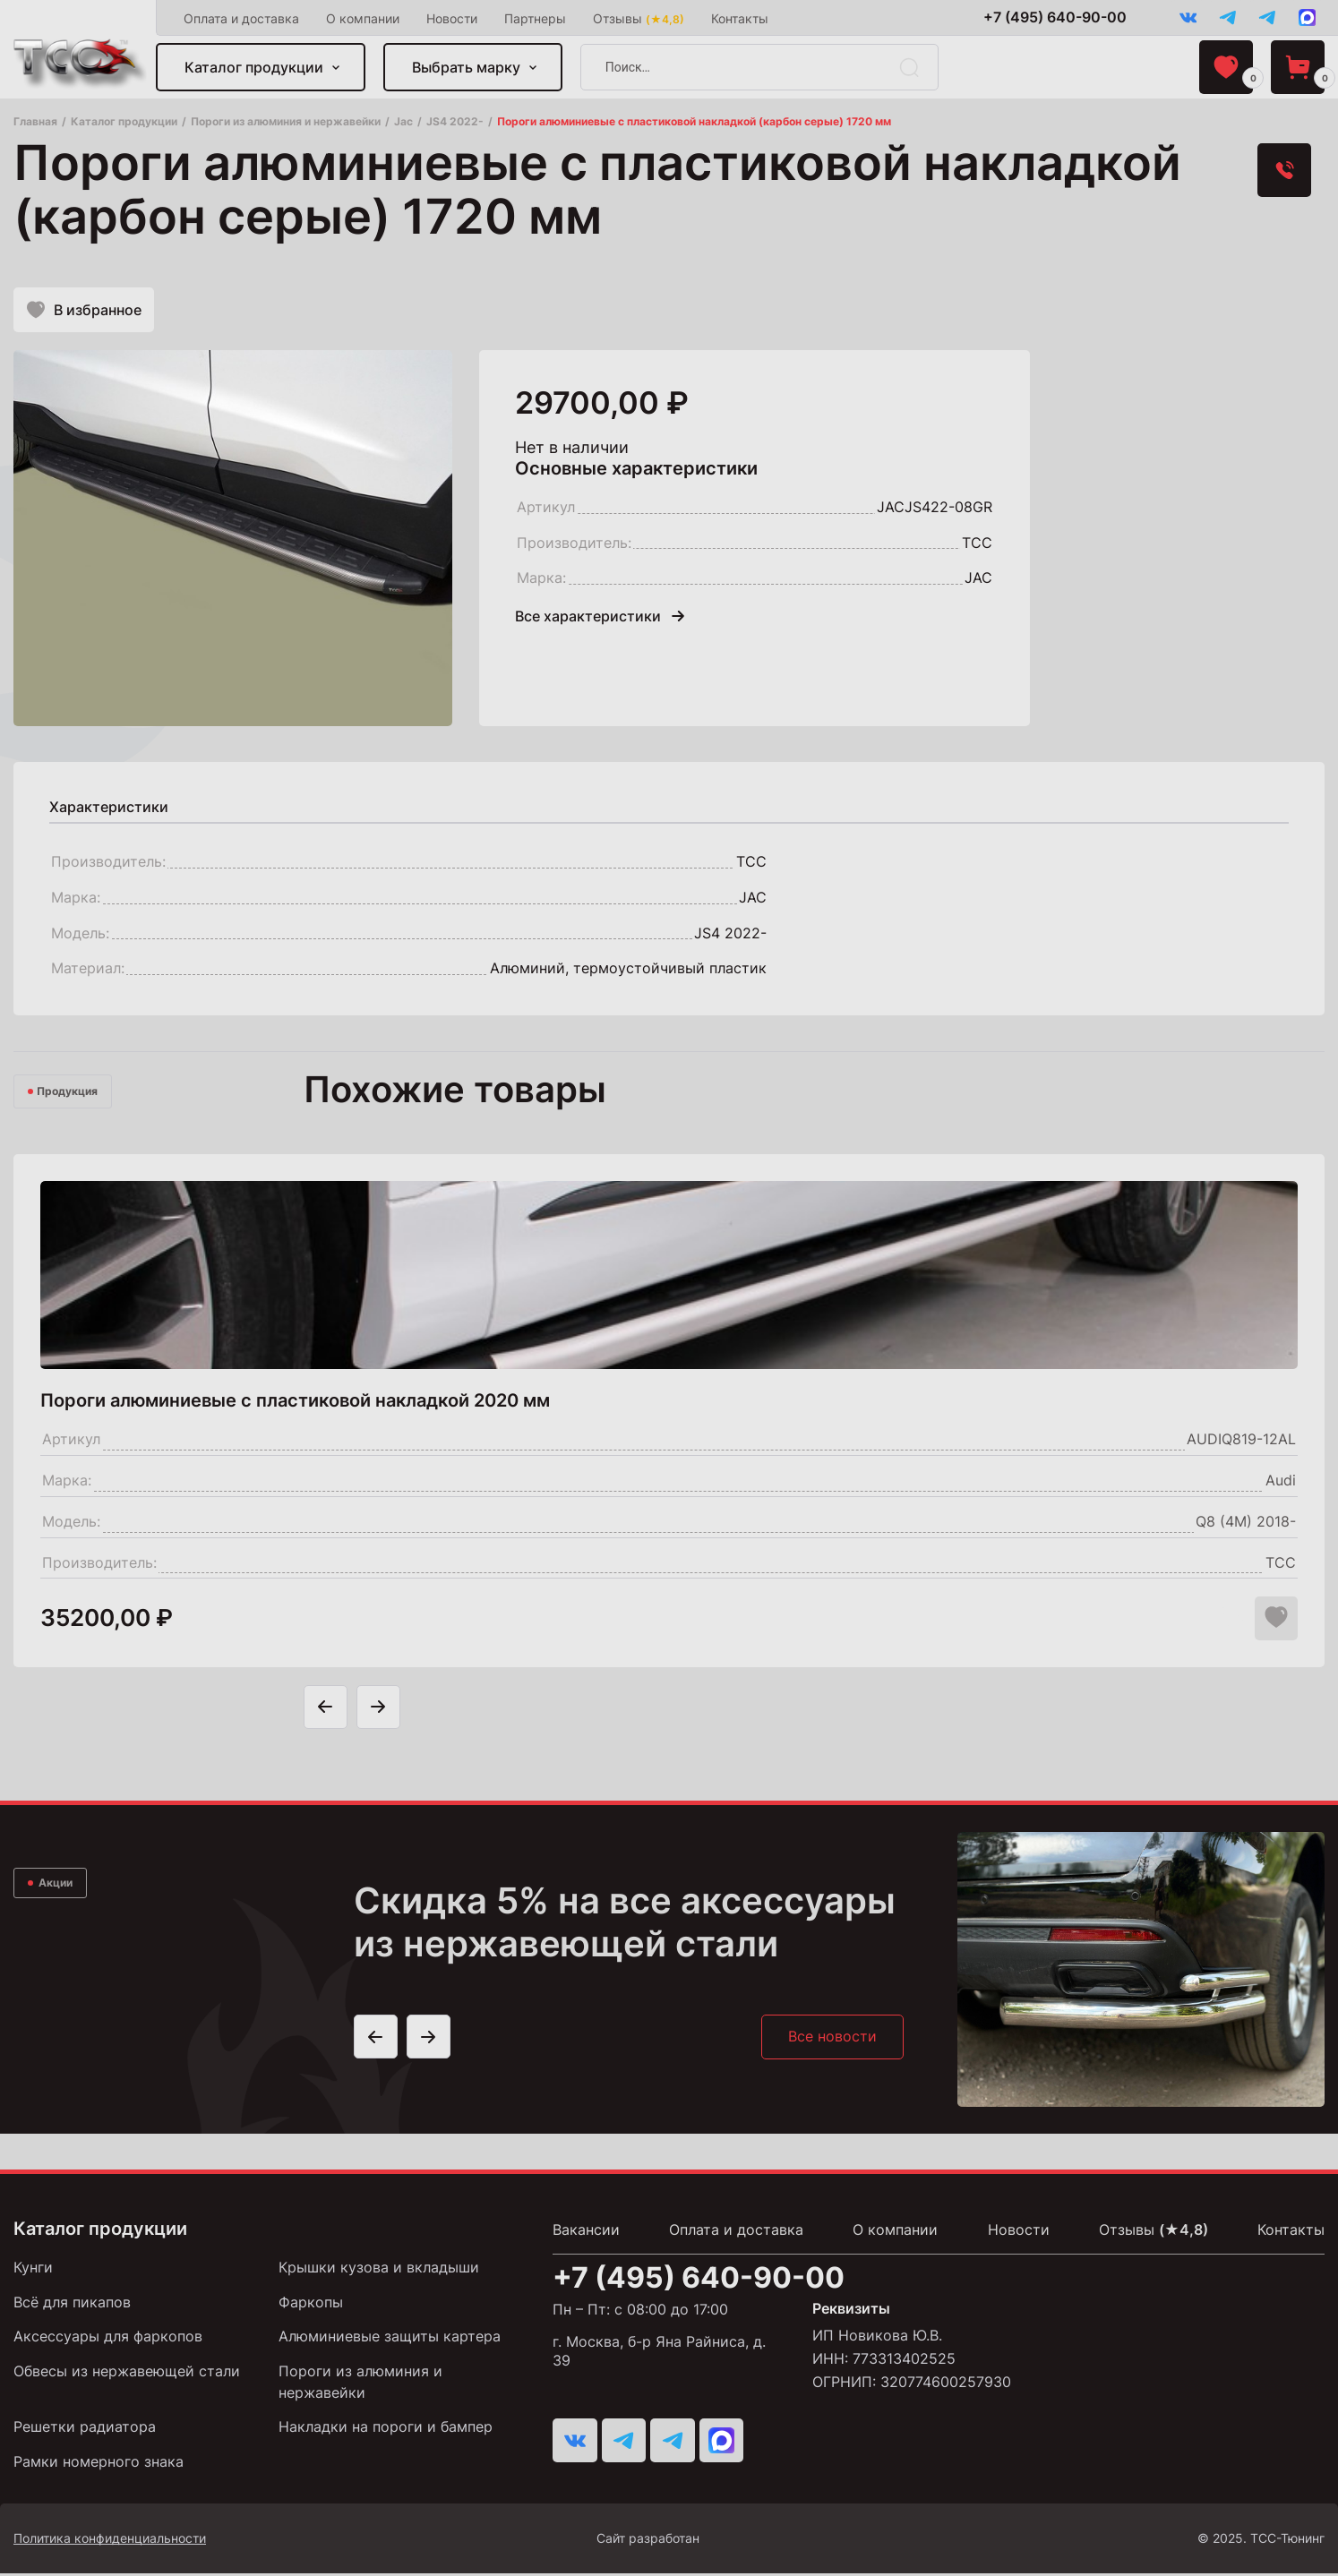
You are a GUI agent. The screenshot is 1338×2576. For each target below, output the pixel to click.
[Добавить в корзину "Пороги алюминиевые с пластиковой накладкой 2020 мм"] (1230, 1621)
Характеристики (108, 809)
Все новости (831, 2041)
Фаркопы (311, 2306)
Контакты (740, 18)
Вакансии (586, 2234)
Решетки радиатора (84, 2430)
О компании (363, 18)
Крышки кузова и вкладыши (379, 2272)
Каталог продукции (254, 68)
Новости (452, 18)
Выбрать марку (467, 68)
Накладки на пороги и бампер (386, 2430)
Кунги (33, 2272)
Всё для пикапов (72, 2306)
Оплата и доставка (242, 18)
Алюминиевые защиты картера (390, 2340)
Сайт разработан (702, 2541)
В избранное (84, 312)
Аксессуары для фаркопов (107, 2340)
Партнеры (536, 18)
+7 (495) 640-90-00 (1051, 17)
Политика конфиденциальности (109, 2540)
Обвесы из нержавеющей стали (126, 2375)
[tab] (108, 809)
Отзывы (639, 18)
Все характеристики (599, 619)
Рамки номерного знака (98, 2465)
